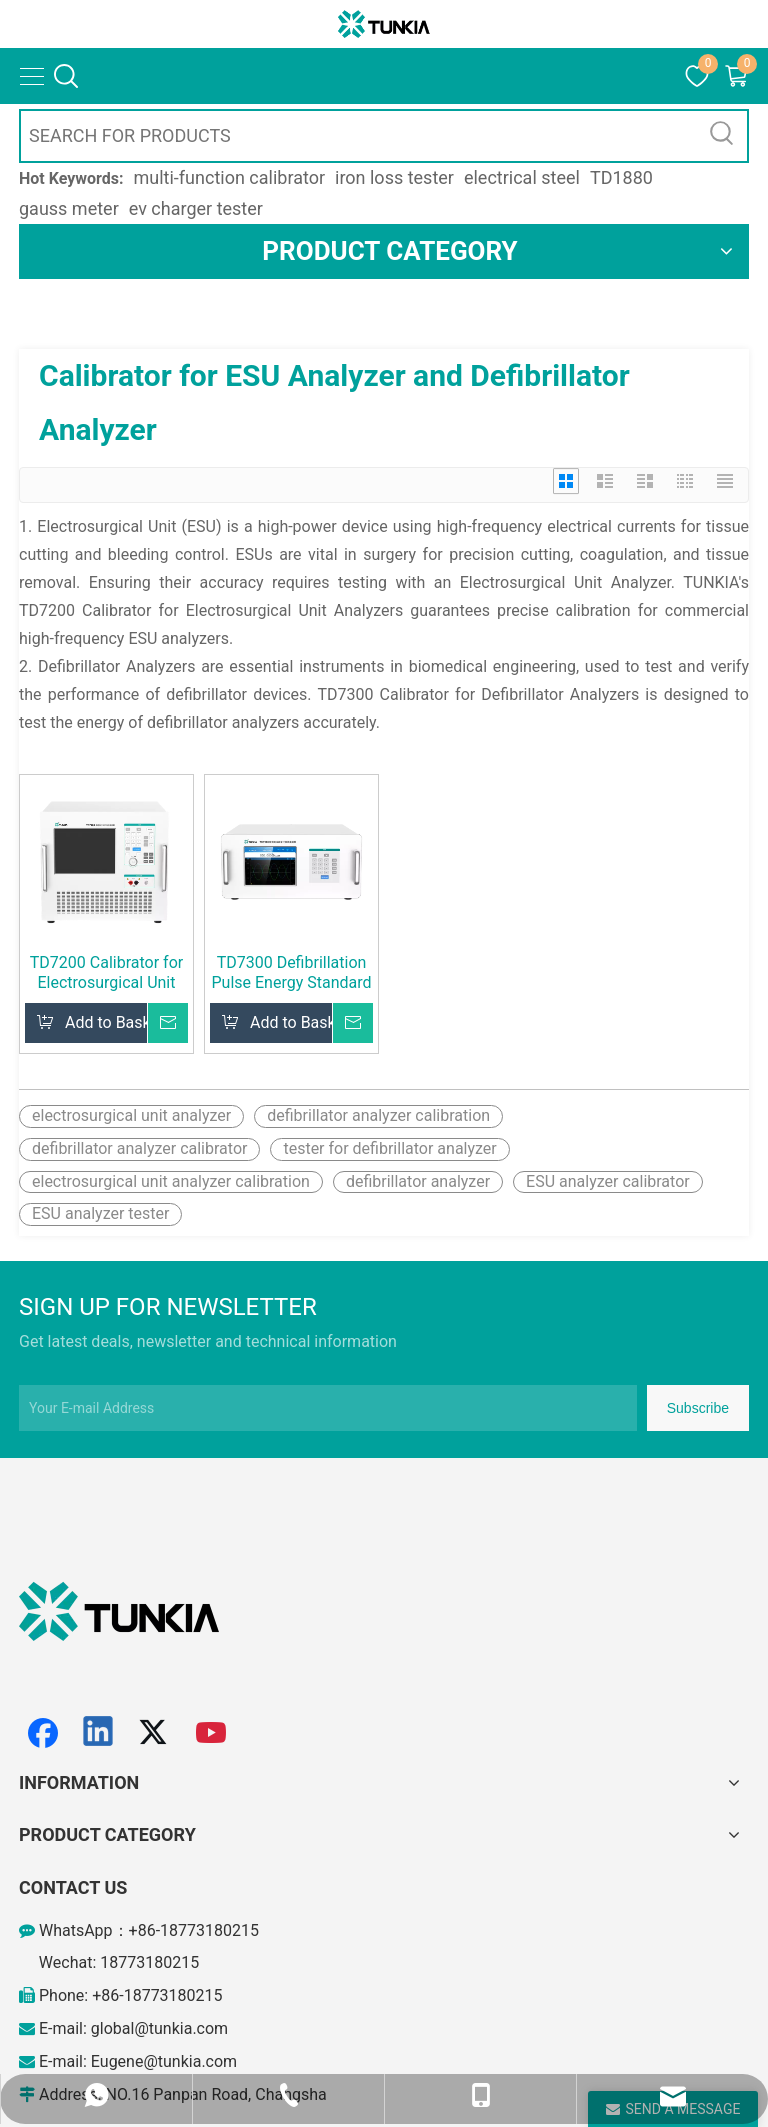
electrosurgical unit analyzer (131, 1115)
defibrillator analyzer (418, 1181)
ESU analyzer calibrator (608, 1181)
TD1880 (621, 177)
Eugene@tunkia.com (164, 2061)
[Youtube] (212, 1733)
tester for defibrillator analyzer (389, 1148)
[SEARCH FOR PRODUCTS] (359, 136)
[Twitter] (156, 1733)
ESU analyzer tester (100, 1213)
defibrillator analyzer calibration (378, 1115)
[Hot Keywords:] (722, 136)
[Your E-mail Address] (328, 1408)
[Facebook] (43, 1733)
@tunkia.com (181, 2028)
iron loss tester (394, 177)
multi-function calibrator (230, 177)
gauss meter (69, 208)
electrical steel (522, 177)
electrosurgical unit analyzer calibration (171, 1181)
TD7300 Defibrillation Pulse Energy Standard (291, 972)
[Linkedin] (99, 1733)
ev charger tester (196, 208)
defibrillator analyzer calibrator (139, 1148)
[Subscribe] (698, 1408)
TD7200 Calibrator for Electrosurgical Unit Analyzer (106, 973)
